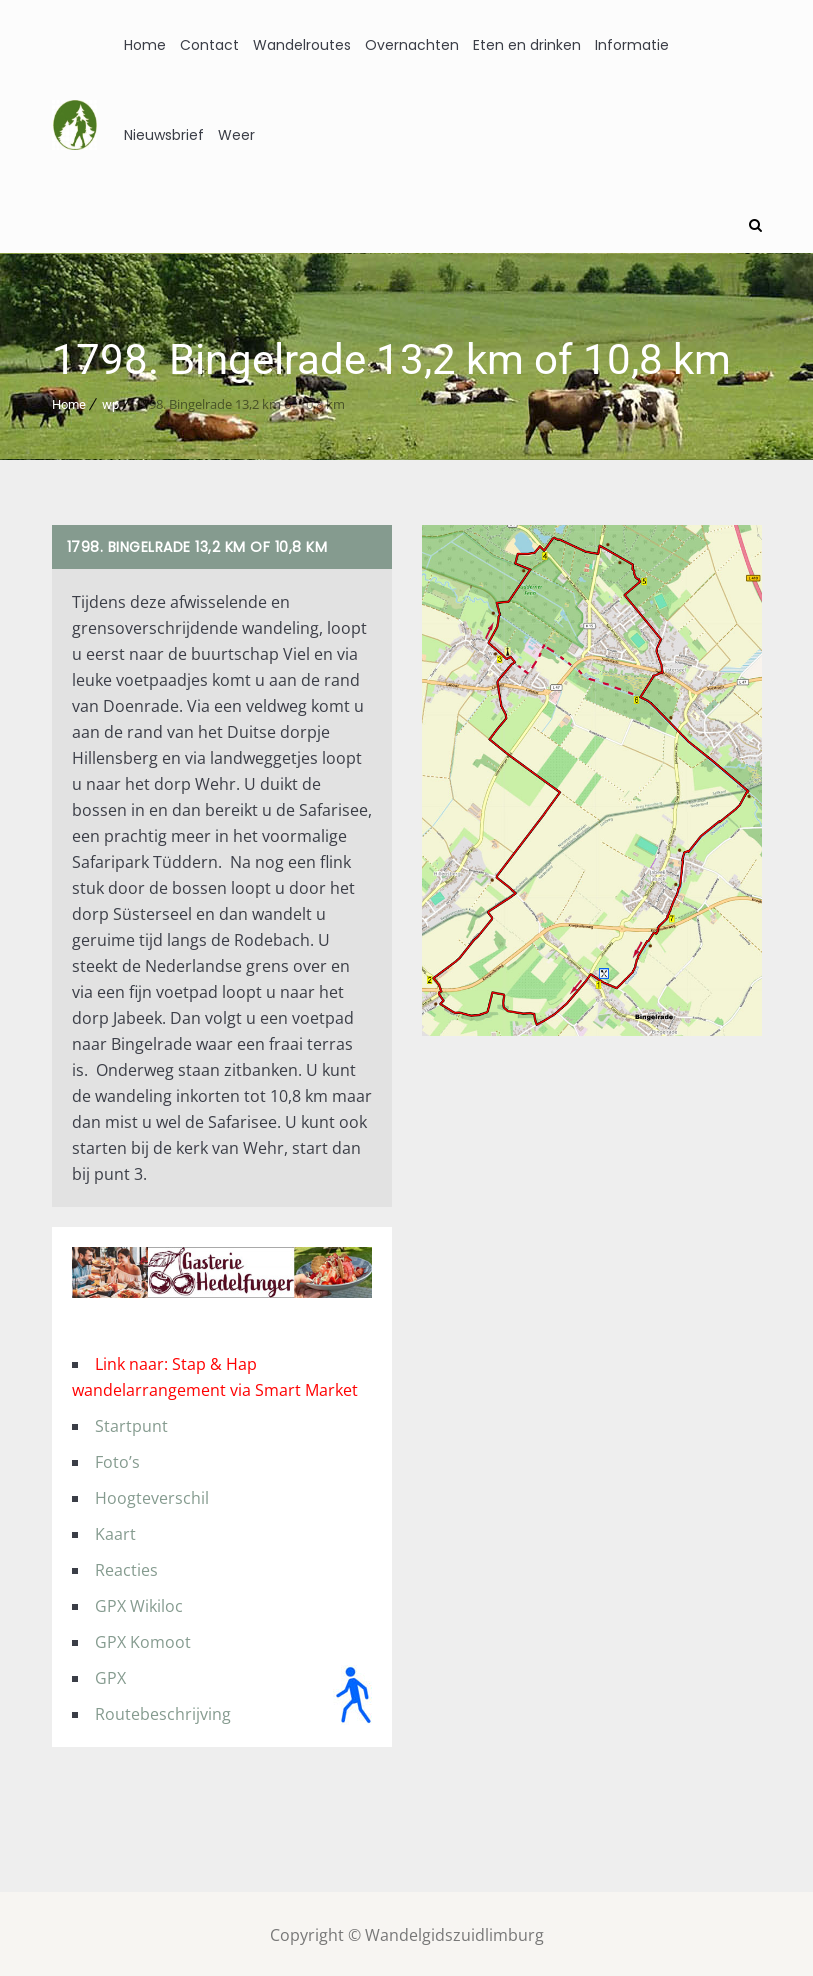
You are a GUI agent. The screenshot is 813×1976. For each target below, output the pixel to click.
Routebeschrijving (163, 1711)
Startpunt (131, 1423)
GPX (110, 1675)
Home (145, 45)
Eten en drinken (527, 45)
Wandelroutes (302, 45)
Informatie (632, 45)
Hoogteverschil (152, 1495)
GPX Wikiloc (139, 1603)
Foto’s (117, 1459)
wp (110, 401)
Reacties (126, 1567)
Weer (236, 135)
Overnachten (412, 45)
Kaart (115, 1531)
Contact (209, 45)
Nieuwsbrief (164, 135)
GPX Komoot (143, 1639)
